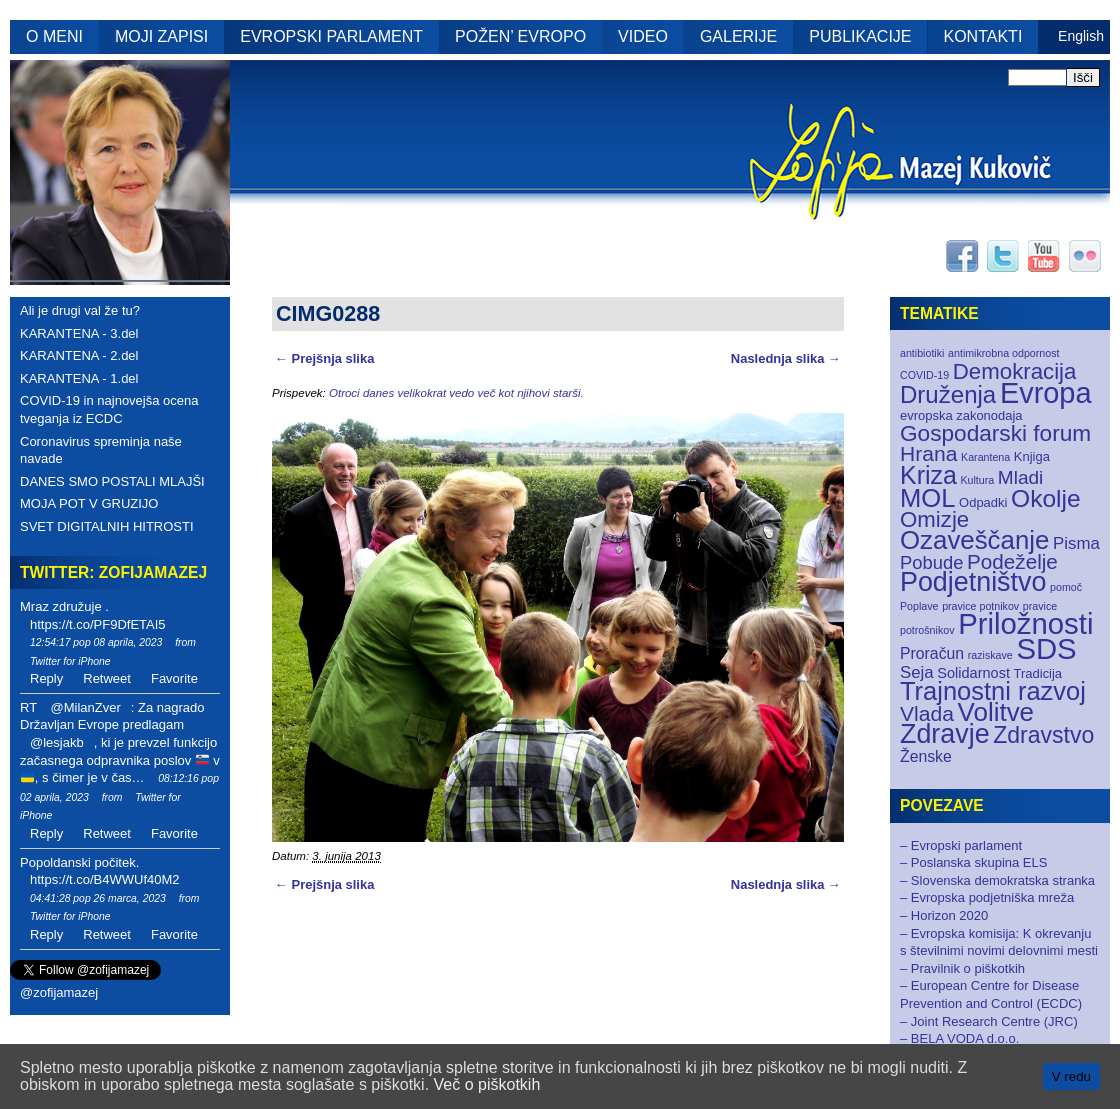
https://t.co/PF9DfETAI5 (98, 624)
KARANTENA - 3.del (79, 333)
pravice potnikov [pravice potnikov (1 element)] (980, 606)
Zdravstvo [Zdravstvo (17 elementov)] (1043, 735)
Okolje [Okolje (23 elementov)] (1046, 498)
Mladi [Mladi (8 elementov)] (1020, 477)
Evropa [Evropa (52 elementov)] (1046, 393)
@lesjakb (57, 742)
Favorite (174, 678)
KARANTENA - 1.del (79, 378)
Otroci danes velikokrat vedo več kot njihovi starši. (456, 393)
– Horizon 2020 (944, 915)
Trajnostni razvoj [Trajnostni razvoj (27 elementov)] (993, 691)
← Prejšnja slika (324, 358)
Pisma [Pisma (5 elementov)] (1076, 543)
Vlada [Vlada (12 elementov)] (927, 713)
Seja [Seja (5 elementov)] (917, 672)
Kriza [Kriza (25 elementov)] (928, 475)
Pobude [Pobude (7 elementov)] (931, 562)
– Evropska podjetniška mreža (987, 897)
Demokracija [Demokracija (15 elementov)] (1015, 371)
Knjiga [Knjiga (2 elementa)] (1032, 456)
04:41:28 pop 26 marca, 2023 (98, 898)
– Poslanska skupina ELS (973, 862)
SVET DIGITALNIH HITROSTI (107, 526)
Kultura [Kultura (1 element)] (977, 480)
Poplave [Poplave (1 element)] (919, 606)
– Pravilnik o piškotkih (962, 968)
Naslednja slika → (786, 358)
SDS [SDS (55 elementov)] (1046, 648)
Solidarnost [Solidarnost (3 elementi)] (973, 673)
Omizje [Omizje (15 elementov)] (934, 519)
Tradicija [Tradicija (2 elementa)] (1038, 673)
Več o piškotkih (487, 1084)
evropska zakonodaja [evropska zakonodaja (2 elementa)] (961, 415)
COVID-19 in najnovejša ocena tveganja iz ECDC (109, 409)
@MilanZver (85, 707)
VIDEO (643, 36)
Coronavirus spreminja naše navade (101, 450)
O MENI (54, 36)
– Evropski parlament (961, 845)
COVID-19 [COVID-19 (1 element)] (924, 375)
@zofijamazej (59, 992)
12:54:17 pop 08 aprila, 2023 (96, 642)
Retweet (107, 678)
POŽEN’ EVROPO (520, 36)
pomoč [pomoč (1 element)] (1066, 587)
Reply (46, 678)
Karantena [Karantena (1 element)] (985, 457)
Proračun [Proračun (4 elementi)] (932, 653)
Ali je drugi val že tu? (80, 310)
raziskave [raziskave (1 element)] (990, 655)
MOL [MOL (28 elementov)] (927, 498)
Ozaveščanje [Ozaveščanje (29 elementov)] (974, 540)
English (1081, 36)
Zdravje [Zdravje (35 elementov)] (945, 734)
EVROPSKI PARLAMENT (331, 36)
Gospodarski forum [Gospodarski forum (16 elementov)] (995, 433)
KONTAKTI (983, 36)
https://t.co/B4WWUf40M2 (105, 879)
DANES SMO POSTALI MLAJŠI (112, 481)
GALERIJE (738, 36)
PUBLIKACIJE (860, 36)
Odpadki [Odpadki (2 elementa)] (983, 502)
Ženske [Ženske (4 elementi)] (926, 756)
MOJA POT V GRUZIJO (89, 503)
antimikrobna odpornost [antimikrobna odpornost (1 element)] (1003, 353)
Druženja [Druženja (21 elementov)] (948, 394)
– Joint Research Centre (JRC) (989, 1021)
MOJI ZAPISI (161, 36)
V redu (1071, 1076)
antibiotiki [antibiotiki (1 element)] (922, 353)
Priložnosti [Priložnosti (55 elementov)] (1025, 623)
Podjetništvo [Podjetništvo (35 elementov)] (973, 582)
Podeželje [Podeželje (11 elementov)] (1012, 561)
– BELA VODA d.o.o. (959, 1038)
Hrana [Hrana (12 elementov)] (928, 453)
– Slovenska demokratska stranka (997, 880)
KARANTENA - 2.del (79, 355)
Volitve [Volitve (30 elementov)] (996, 712)
